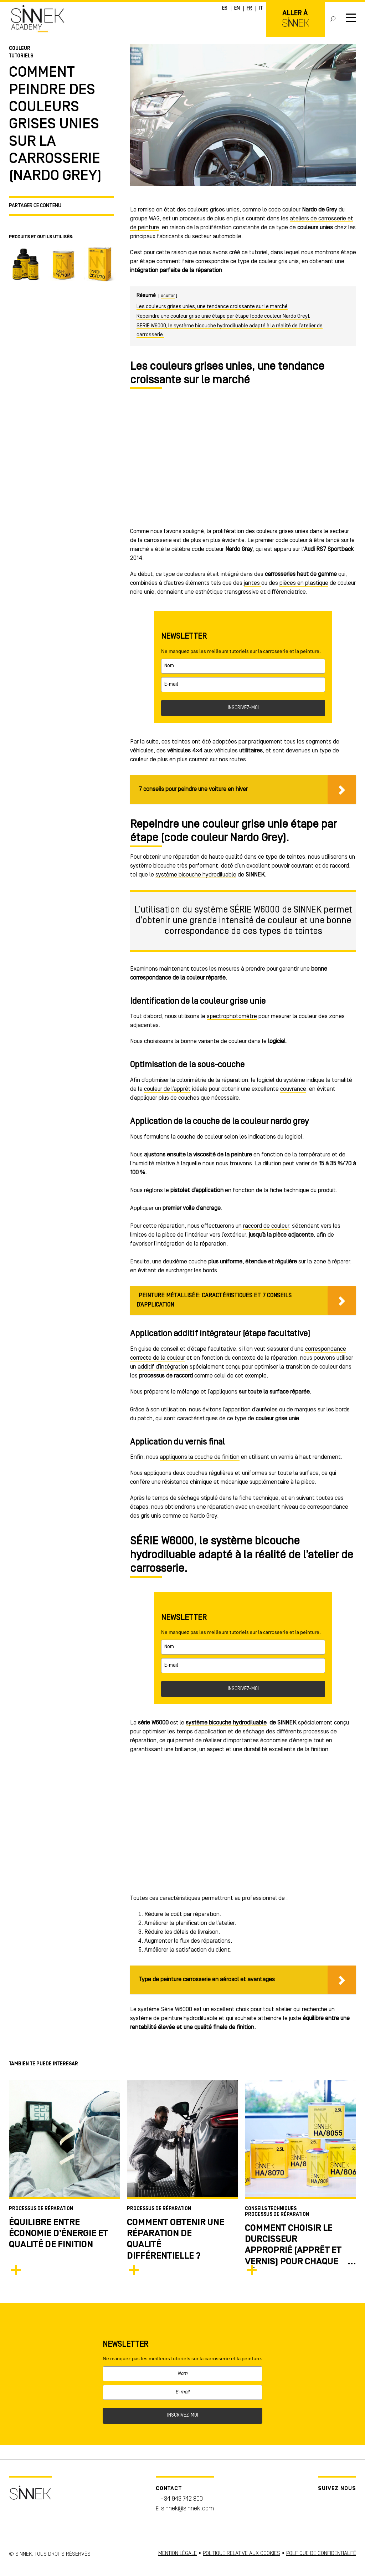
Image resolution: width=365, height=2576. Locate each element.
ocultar (168, 296)
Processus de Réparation (41, 2209)
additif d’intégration (164, 1367)
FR (249, 8)
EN (237, 8)
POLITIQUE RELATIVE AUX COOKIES (241, 2553)
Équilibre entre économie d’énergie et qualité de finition (58, 2234)
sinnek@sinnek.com (187, 2508)
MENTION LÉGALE (177, 2553)
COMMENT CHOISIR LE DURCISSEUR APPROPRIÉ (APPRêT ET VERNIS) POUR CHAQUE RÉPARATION (293, 2250)
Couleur (19, 48)
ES (224, 8)
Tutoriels (21, 56)
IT (261, 8)
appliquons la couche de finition (200, 1457)
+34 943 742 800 (181, 2499)
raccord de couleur (266, 1226)
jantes (252, 583)
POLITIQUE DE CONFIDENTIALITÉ (321, 2553)
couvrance (293, 1089)
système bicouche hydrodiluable (195, 875)
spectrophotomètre (232, 1016)
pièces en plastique (303, 583)
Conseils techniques (271, 2209)
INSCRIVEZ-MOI (243, 708)
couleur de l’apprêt (167, 1089)
